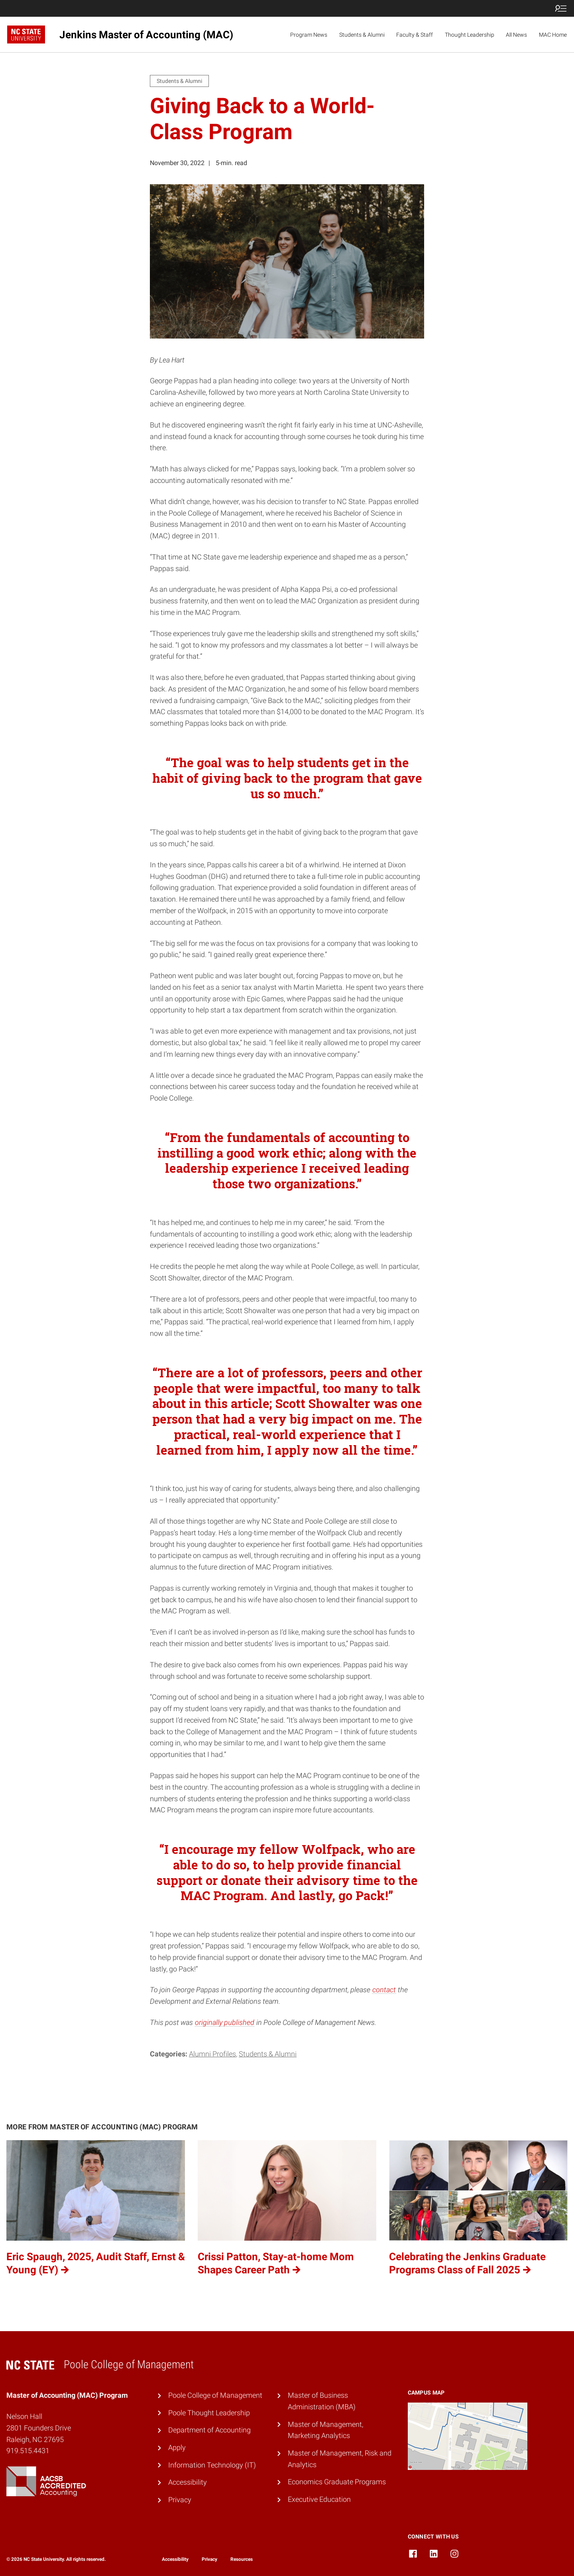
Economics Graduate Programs (337, 2482)
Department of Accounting (209, 2430)
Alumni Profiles (212, 2054)
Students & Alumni (362, 35)
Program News (308, 35)
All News (516, 35)
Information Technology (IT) (212, 2465)
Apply (177, 2447)
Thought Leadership (469, 35)
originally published (224, 2022)
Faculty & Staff (414, 35)
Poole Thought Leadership (209, 2413)
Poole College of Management (215, 2395)
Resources (241, 2559)
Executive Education (319, 2499)
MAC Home (553, 35)
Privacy (179, 2499)
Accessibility (187, 2482)
